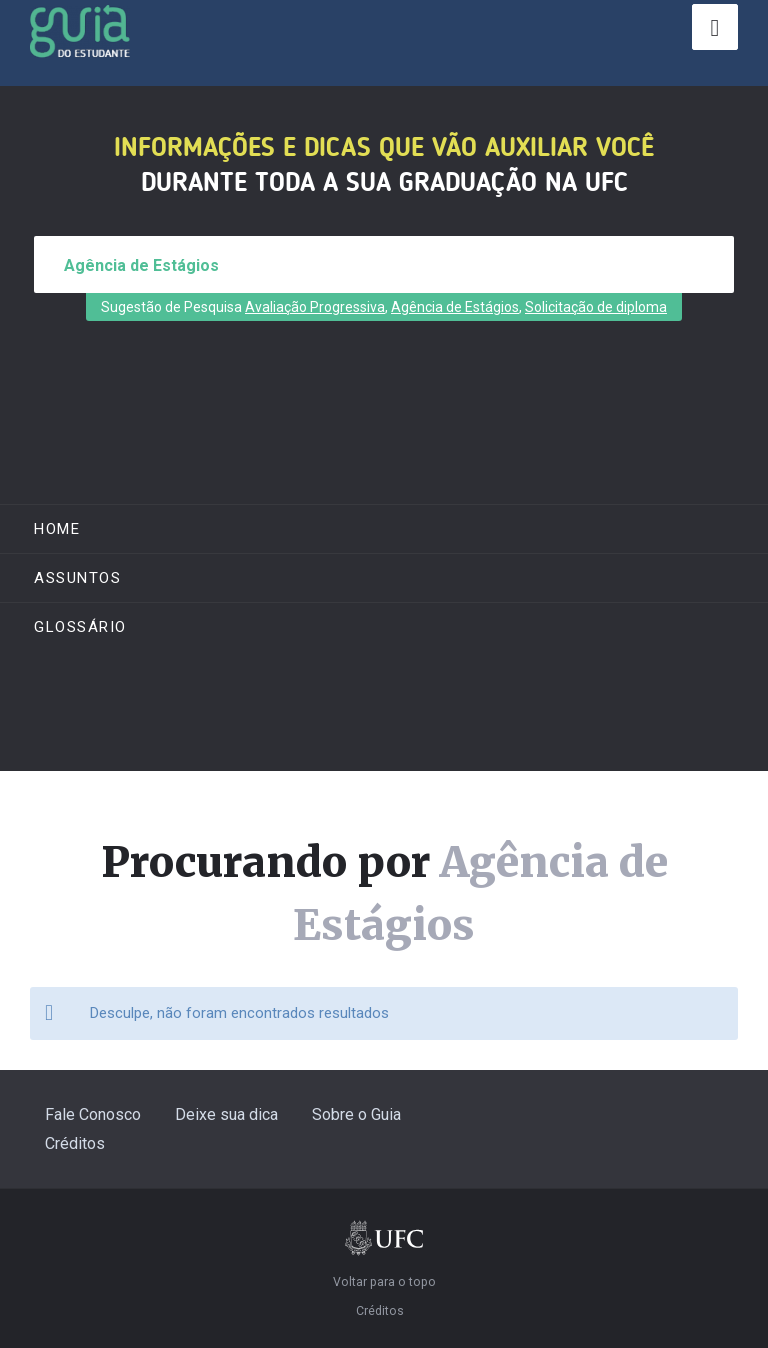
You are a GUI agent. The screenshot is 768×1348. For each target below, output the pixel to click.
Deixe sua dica (226, 1114)
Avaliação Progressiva (315, 307)
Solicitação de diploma (596, 307)
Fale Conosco (93, 1114)
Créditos (75, 1143)
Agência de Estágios (455, 307)
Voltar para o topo (384, 1282)
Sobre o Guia (356, 1114)
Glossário (80, 627)
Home (57, 529)
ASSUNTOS (77, 578)
